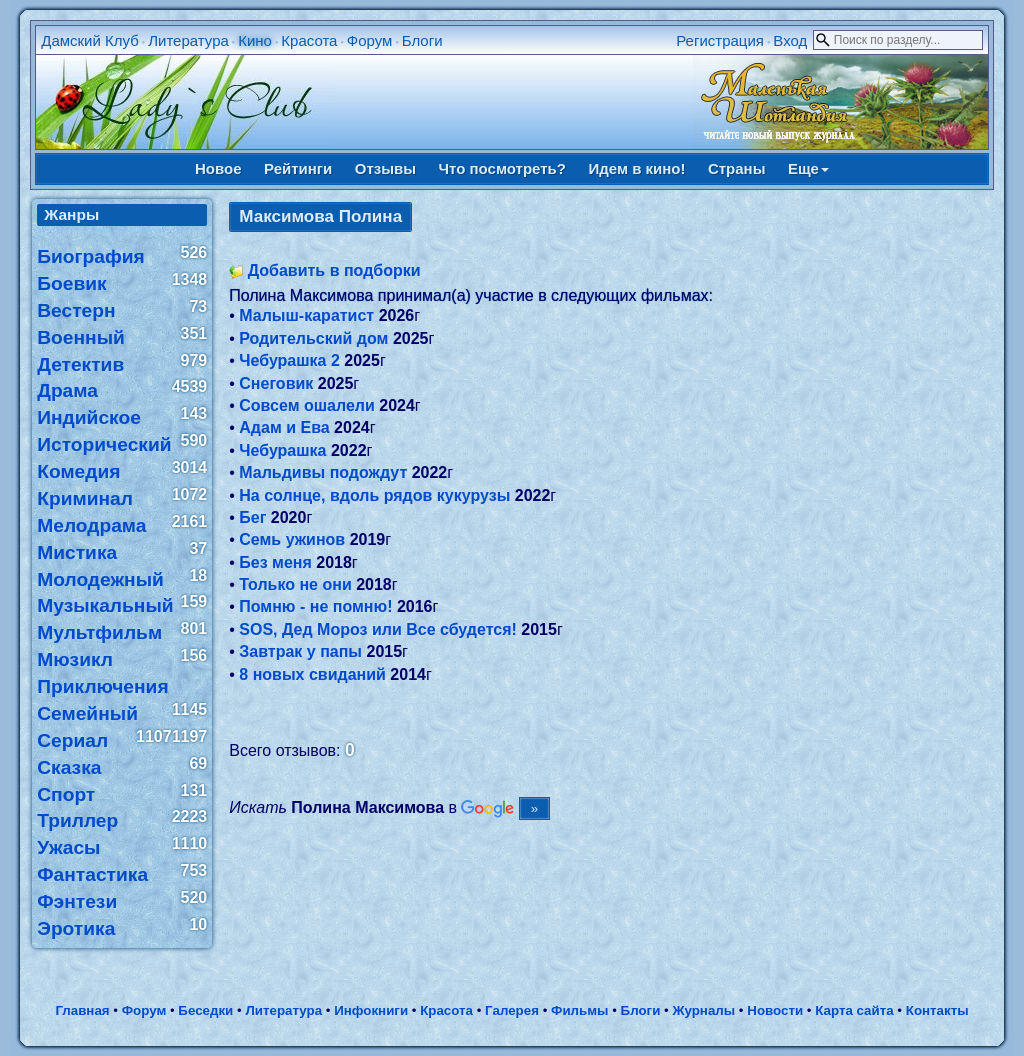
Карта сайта (854, 1010)
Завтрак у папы (300, 651)
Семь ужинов (292, 539)
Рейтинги (298, 168)
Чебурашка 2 (289, 360)
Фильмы (579, 1010)
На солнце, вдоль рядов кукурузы (374, 495)
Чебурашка (282, 450)
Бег (252, 517)
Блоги (422, 40)
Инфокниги (371, 1010)
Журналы (703, 1010)
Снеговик (276, 383)
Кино (255, 40)
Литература (188, 40)
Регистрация (720, 40)
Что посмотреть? (502, 168)
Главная (82, 1010)
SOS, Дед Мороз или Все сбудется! (378, 629)
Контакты (937, 1010)
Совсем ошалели (307, 405)
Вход (790, 40)
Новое (218, 168)
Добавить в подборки (334, 270)
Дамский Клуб (90, 40)
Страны (737, 168)
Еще (808, 168)
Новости (775, 1010)
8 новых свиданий (312, 674)
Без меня (275, 562)
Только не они (295, 584)
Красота (309, 40)
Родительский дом (313, 338)
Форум (370, 40)
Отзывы (385, 168)
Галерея (512, 1010)
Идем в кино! (636, 168)
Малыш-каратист (306, 315)
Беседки (205, 1010)
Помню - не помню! (315, 606)
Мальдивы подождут (323, 472)
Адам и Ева (284, 427)
